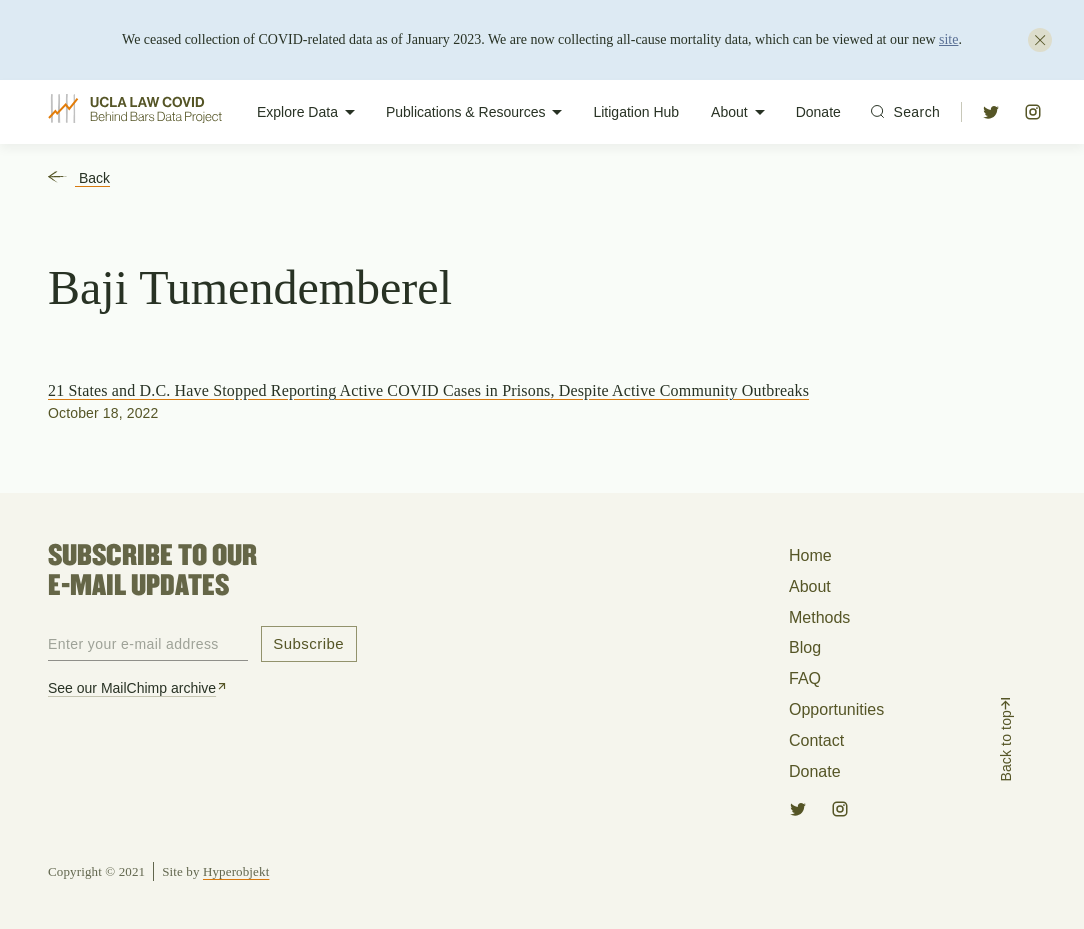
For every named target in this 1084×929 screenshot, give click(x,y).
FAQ (805, 678)
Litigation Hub (636, 112)
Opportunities (836, 709)
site (948, 39)
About (741, 112)
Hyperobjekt (236, 871)
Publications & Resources (478, 112)
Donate (818, 112)
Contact (816, 740)
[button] (991, 112)
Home (810, 555)
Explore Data (309, 112)
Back (79, 178)
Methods (819, 617)
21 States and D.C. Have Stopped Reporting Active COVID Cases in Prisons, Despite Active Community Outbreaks (428, 390)
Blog (805, 647)
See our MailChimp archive (138, 688)
